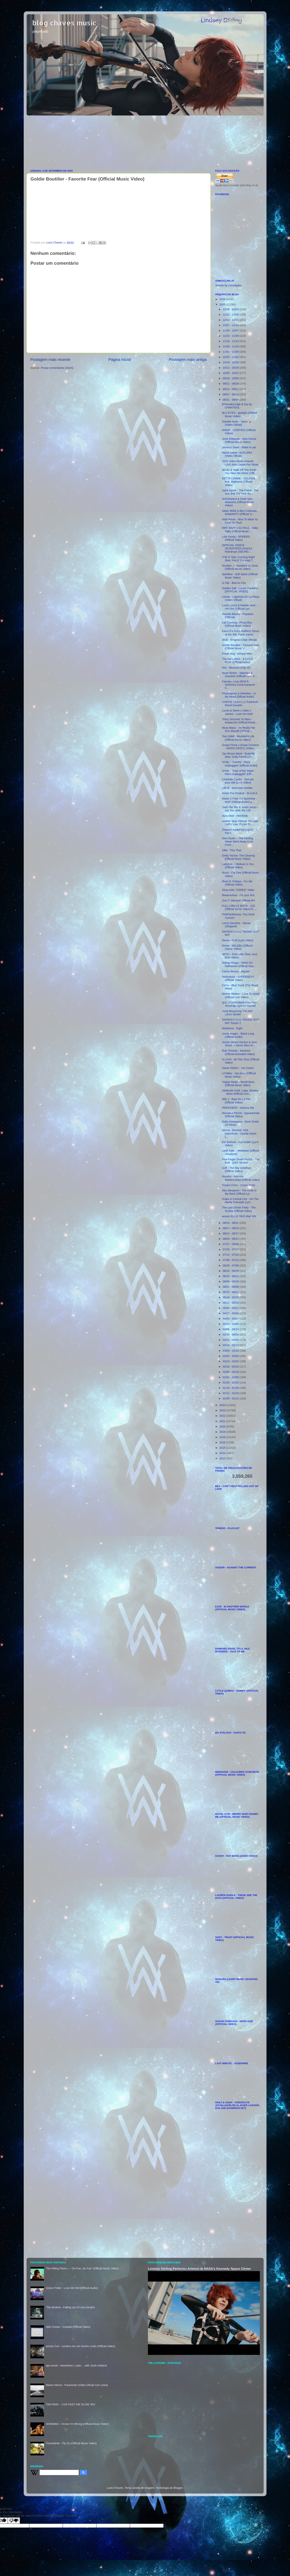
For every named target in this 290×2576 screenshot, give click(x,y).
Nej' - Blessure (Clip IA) (236, 667)
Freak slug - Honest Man (237, 653)
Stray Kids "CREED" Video (238, 889)
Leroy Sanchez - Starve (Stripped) (236, 925)
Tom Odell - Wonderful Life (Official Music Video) (238, 738)
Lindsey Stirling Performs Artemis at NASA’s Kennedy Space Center (199, 2269)
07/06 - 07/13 (231, 1260)
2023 (222, 1410)
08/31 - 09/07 (231, 399)
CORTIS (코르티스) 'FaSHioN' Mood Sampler (240, 703)
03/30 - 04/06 (231, 1334)
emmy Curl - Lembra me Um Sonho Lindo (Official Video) (80, 2346)
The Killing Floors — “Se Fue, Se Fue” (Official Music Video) (82, 2268)
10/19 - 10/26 (231, 362)
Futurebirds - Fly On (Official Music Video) (71, 2443)
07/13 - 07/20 (231, 1254)
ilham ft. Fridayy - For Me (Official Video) (237, 883)
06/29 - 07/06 (231, 1265)
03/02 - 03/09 (231, 1355)
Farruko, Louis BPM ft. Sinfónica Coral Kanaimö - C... (239, 685)
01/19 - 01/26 (231, 1387)
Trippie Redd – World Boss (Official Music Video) (238, 1083)
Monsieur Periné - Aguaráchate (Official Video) (240, 1115)
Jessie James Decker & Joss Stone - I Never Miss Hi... (239, 1044)
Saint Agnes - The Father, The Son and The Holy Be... (240, 492)
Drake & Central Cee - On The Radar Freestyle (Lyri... (240, 1200)
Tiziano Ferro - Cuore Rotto (238, 1185)
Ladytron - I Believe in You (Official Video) (238, 866)
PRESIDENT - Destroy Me (238, 1107)
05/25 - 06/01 (231, 1292)
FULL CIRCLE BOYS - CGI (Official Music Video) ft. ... (239, 907)
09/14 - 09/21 (231, 389)
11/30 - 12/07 (231, 330)
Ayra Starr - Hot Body (235, 815)
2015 (222, 1447)
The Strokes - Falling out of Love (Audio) (70, 2307)
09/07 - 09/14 (231, 394)
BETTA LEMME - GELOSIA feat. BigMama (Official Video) (238, 482)
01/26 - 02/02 (231, 1382)
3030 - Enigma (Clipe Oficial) (239, 639)
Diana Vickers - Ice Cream (238, 1067)
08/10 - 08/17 (231, 1233)
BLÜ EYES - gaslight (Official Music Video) (239, 414)
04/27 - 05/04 (231, 1313)
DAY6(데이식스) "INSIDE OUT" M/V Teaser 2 (241, 1021)
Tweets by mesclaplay (228, 285)
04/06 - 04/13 (231, 1329)
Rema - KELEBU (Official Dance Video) (237, 947)
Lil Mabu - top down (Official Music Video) (239, 1075)
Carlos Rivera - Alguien (236, 971)
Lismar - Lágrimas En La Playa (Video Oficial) (240, 598)
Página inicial (119, 359)
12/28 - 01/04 (231, 309)
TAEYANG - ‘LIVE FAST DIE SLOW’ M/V (70, 2404)
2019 (222, 1431)
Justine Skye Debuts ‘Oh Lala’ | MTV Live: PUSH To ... (240, 823)
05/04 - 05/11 (231, 1308)
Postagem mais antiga (188, 359)
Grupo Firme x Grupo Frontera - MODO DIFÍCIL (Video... (240, 747)
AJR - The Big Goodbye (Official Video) (236, 1169)
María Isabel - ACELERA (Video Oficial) (237, 454)
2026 (222, 299)
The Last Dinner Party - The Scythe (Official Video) (238, 1209)
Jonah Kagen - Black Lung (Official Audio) (238, 1035)
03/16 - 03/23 (231, 1345)
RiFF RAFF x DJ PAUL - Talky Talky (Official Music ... (240, 529)
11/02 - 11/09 (231, 351)
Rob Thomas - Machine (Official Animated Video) (238, 1052)
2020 (222, 1426)
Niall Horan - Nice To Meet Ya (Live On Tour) (240, 521)
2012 (222, 1458)
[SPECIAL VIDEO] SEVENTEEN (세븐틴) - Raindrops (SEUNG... (238, 548)
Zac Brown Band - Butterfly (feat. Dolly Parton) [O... (238, 755)
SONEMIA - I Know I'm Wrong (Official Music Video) (77, 2423)
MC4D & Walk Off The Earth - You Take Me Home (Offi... (240, 471)
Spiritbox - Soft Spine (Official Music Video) (240, 576)
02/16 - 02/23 (231, 1366)
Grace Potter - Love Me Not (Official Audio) (72, 2287)
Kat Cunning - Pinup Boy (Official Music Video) (237, 624)
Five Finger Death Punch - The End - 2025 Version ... (240, 1161)
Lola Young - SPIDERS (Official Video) (236, 538)
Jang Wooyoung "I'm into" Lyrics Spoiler (237, 1013)
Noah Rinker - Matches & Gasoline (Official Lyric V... (239, 674)
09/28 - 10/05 (231, 378)
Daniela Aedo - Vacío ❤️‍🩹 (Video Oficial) (236, 423)
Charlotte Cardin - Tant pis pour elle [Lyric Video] (238, 781)
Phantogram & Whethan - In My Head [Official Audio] (239, 695)
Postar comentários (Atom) (57, 367)
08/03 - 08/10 (231, 1238)
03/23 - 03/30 (231, 1339)
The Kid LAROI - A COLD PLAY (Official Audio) (237, 660)
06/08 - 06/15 (231, 1281)
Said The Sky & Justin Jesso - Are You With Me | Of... (240, 809)
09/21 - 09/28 (231, 383)
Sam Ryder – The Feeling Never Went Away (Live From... (237, 841)
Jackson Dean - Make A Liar (239, 447)
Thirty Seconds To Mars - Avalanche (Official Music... (240, 721)
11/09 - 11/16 (231, 346)
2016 (222, 1442)
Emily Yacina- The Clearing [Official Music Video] (238, 857)
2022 (222, 1415)
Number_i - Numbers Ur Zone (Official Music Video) (240, 567)
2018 (222, 1437)
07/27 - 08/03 (231, 1244)
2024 (222, 1405)
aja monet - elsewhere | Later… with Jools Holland (76, 2365)
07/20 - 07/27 (231, 1249)
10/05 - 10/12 (231, 373)
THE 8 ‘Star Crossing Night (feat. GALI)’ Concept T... (238, 559)
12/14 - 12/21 (231, 319)
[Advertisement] (50, 140)
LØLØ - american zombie (237, 787)
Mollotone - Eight (232, 1028)
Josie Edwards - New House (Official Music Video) (239, 440)
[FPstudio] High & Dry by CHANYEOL (237, 406)
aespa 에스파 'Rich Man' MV (239, 1216)
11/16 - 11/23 (231, 341)
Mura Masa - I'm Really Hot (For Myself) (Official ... (238, 729)
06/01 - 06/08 (231, 1286)
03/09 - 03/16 (231, 1350)
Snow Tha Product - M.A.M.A (239, 793)
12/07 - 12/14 (231, 325)
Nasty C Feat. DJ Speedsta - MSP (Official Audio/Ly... (239, 800)
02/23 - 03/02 (231, 1361)
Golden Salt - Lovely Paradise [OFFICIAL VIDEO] (240, 590)
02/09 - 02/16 (231, 1371)
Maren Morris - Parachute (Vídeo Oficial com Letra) (77, 2385)
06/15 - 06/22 (231, 1276)
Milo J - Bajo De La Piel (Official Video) (236, 1101)
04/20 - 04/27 (231, 1318)
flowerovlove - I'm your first (238, 895)
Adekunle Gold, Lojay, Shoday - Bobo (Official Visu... (240, 1092)
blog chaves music (64, 22)
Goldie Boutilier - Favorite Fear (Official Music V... (240, 647)
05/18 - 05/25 (231, 1297)
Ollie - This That (231, 850)
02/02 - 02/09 (231, 1377)
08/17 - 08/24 (231, 1228)
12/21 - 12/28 (231, 314)
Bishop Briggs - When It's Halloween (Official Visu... (239, 964)
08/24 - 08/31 (231, 1222)
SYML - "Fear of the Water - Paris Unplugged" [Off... (238, 772)
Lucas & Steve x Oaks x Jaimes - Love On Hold (237, 712)
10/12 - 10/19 (231, 367)
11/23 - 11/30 (231, 335)
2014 (222, 1453)
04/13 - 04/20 (231, 1323)
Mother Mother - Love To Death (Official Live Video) (241, 995)
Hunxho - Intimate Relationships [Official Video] (240, 1178)
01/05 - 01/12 (231, 1398)
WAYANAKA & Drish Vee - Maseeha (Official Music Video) (238, 502)
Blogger (178, 2487)
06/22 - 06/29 (231, 1270)
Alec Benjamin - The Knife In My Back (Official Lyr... (239, 1192)
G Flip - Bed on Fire (234, 582)
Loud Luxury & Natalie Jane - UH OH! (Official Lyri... (239, 607)
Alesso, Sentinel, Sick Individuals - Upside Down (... (239, 1133)
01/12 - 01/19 (231, 1393)
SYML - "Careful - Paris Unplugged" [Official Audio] (239, 764)
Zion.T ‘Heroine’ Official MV (238, 900)
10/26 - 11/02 (231, 357)
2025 (222, 304)
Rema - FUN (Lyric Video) (237, 940)
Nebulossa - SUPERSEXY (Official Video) (238, 978)
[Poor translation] (14, 2520)
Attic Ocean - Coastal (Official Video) (68, 2326)
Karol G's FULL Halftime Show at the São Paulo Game (240, 633)
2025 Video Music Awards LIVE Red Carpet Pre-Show (240, 463)
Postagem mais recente (50, 359)
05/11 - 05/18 (231, 1302)
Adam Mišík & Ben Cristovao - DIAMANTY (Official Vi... (240, 512)
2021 (222, 1421)
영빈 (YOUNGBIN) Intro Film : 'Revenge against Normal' (240, 1004)
